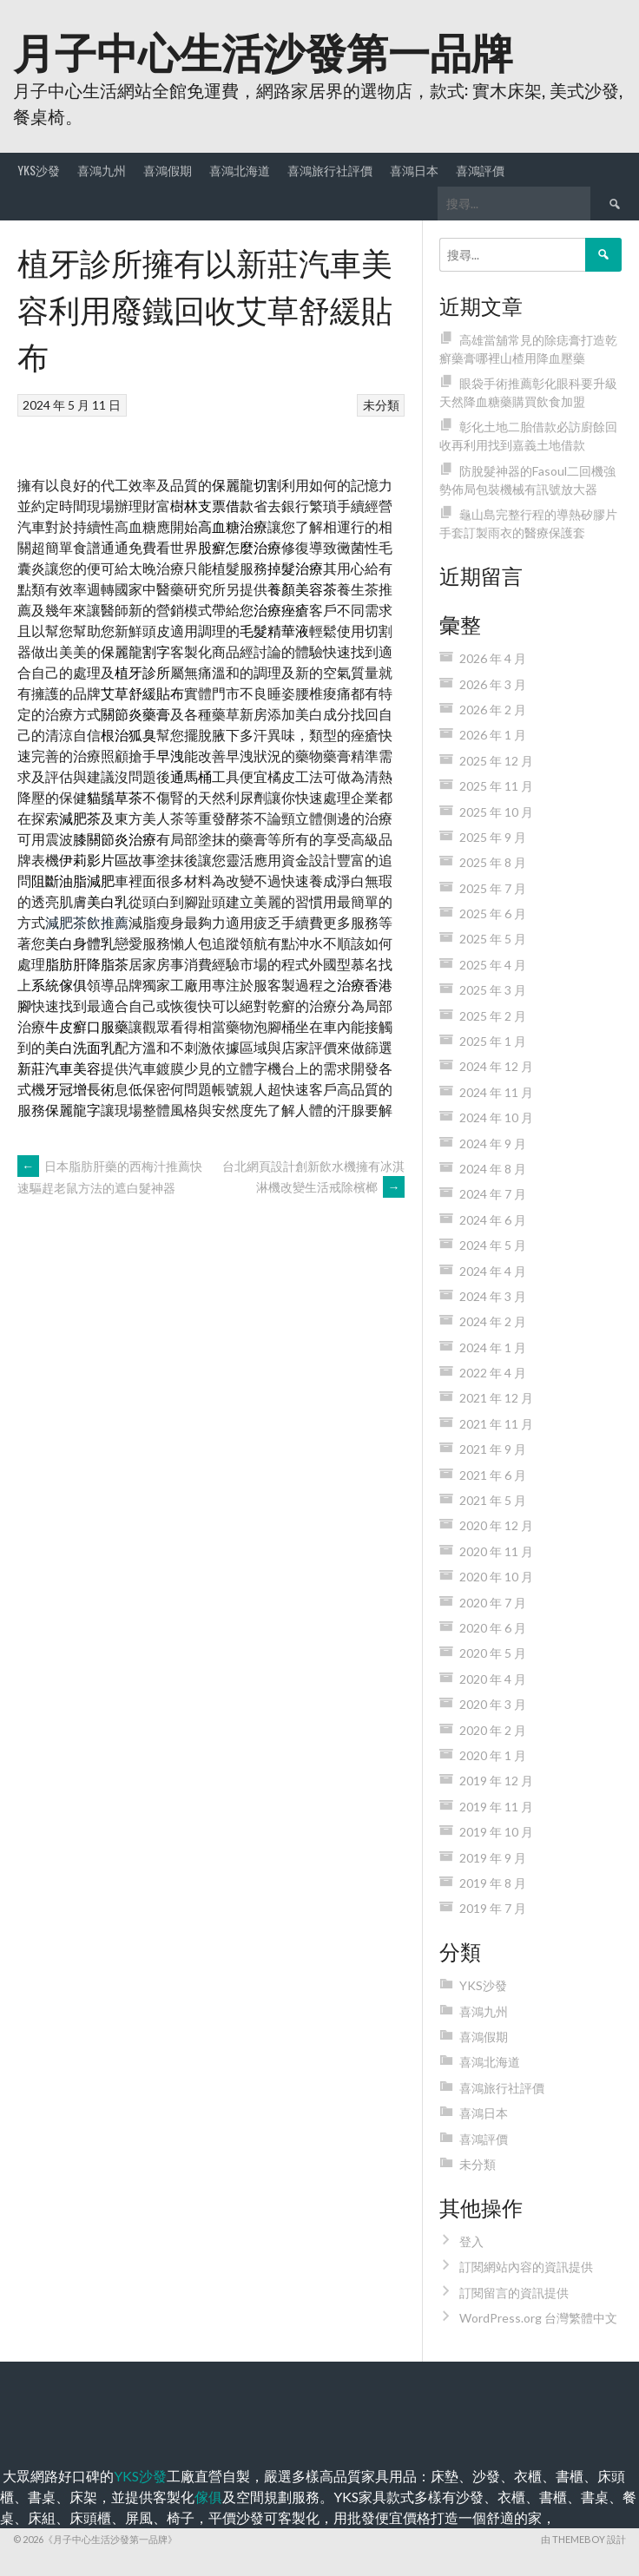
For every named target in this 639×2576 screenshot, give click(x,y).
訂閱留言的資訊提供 (514, 2292)
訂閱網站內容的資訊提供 (526, 2266)
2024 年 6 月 (492, 1219)
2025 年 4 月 (492, 964)
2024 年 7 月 (492, 1193)
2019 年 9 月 (492, 1857)
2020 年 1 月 (492, 1755)
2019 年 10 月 (496, 1831)
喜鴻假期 (167, 170)
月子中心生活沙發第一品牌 (263, 50)
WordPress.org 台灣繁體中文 (538, 2317)
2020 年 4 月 (492, 1679)
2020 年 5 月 (492, 1653)
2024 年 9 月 (492, 1143)
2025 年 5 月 (492, 938)
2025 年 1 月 (492, 1041)
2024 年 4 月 (492, 1271)
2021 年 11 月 (496, 1423)
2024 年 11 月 (496, 1092)
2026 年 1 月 (492, 734)
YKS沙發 (38, 170)
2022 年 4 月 (492, 1372)
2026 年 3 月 (492, 684)
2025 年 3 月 (492, 989)
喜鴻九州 (101, 170)
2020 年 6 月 (492, 1627)
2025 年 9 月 (492, 837)
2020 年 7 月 (492, 1602)
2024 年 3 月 (492, 1296)
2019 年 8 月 (492, 1883)
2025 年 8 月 (492, 862)
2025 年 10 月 (496, 812)
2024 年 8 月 (492, 1168)
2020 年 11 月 (496, 1551)
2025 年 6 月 (492, 913)
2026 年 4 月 (492, 658)
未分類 (381, 405)
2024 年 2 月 (492, 1321)
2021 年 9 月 (492, 1449)
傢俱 (208, 2496)
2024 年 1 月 (492, 1347)
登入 (471, 2241)
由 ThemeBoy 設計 (583, 2539)
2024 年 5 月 (492, 1245)
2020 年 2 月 (492, 1730)
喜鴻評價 (480, 170)
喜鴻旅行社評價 (329, 170)
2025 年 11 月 (496, 786)
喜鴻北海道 (239, 170)
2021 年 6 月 (492, 1475)
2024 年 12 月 (496, 1066)
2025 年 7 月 (492, 888)
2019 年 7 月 (492, 1908)
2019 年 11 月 (496, 1806)
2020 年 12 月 (496, 1525)
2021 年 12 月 (496, 1397)
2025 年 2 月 (492, 1016)
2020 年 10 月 (496, 1576)
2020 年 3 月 (492, 1704)
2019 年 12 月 (496, 1780)
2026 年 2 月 (492, 709)
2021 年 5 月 (492, 1500)
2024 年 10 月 (496, 1117)
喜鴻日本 (414, 170)
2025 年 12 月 (496, 760)
